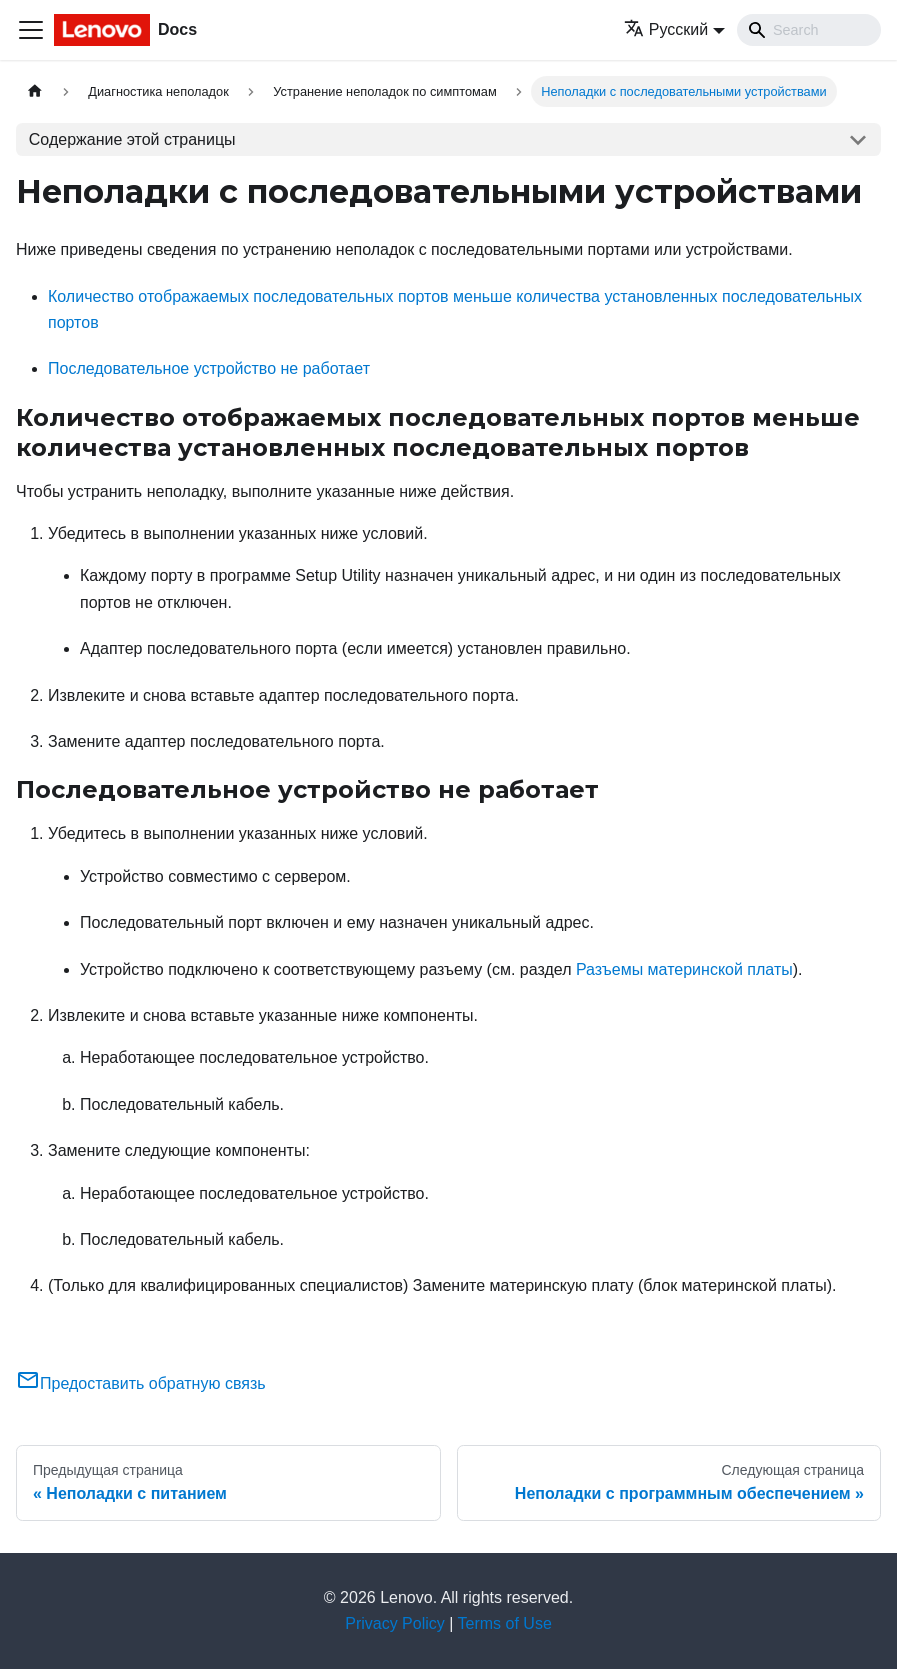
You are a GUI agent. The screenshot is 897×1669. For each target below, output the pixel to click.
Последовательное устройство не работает (209, 368)
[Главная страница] (35, 91)
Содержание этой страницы (132, 139)
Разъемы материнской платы (684, 969)
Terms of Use (505, 1623)
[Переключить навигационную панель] (31, 30)
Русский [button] (666, 29)
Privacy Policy (395, 1623)
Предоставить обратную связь (141, 1383)
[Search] (809, 30)
